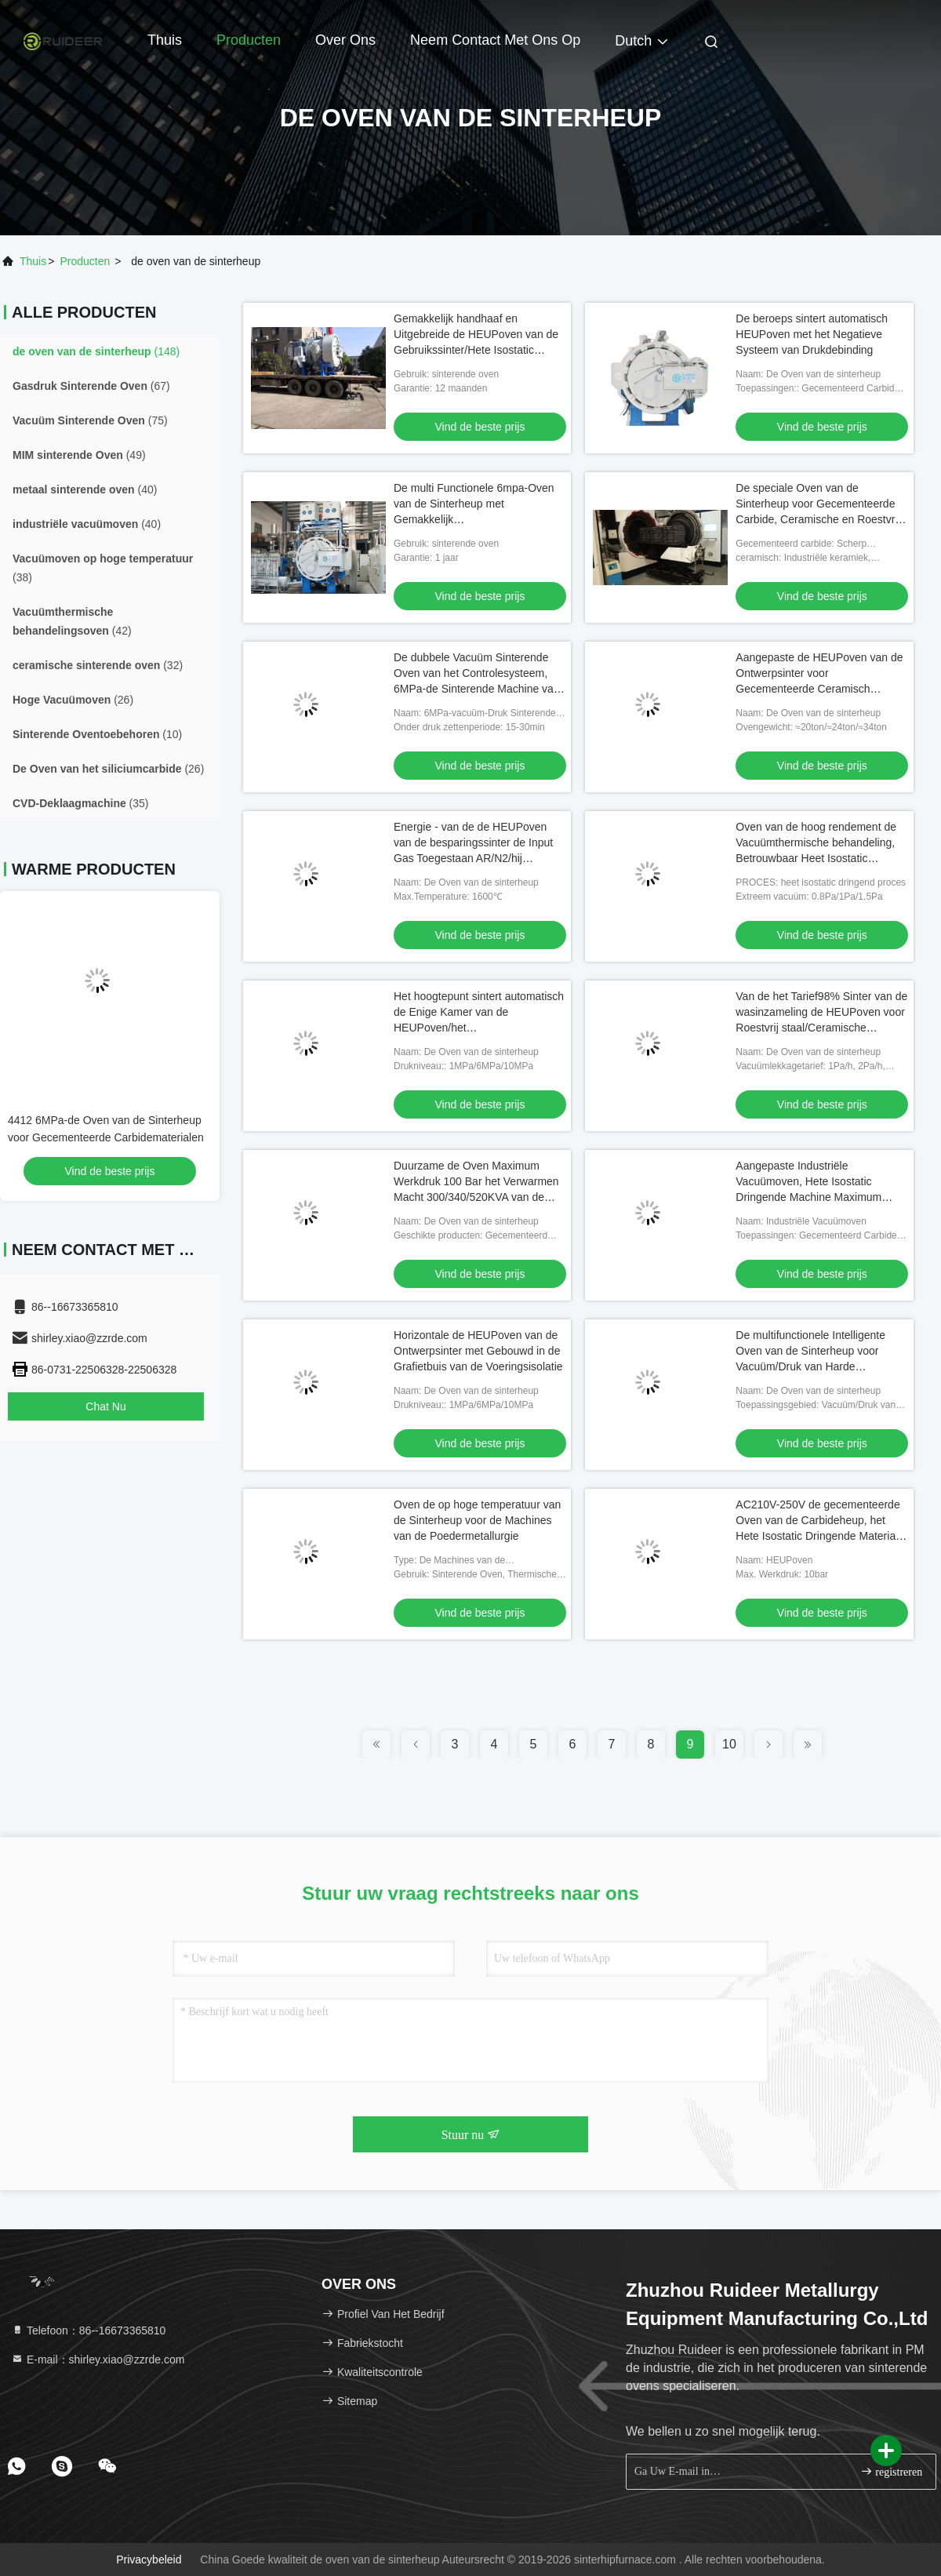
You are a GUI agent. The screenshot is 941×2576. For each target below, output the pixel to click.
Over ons (345, 40)
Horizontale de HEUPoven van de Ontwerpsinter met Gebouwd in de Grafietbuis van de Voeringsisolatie (478, 1351)
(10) (97, 734)
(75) (90, 420)
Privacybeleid (148, 2559)
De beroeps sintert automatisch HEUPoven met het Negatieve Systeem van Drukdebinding (812, 334)
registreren (891, 2471)
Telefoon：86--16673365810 (88, 2330)
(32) (98, 665)
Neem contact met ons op (495, 40)
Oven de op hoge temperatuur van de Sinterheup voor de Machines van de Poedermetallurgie (477, 1520)
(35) (81, 803)
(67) (91, 386)
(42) (72, 621)
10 (729, 1744)
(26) (73, 699)
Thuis (164, 40)
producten (85, 261)
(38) (103, 568)
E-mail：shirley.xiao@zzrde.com (97, 2359)
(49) (79, 455)
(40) (85, 489)
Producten (248, 40)
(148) (96, 351)
